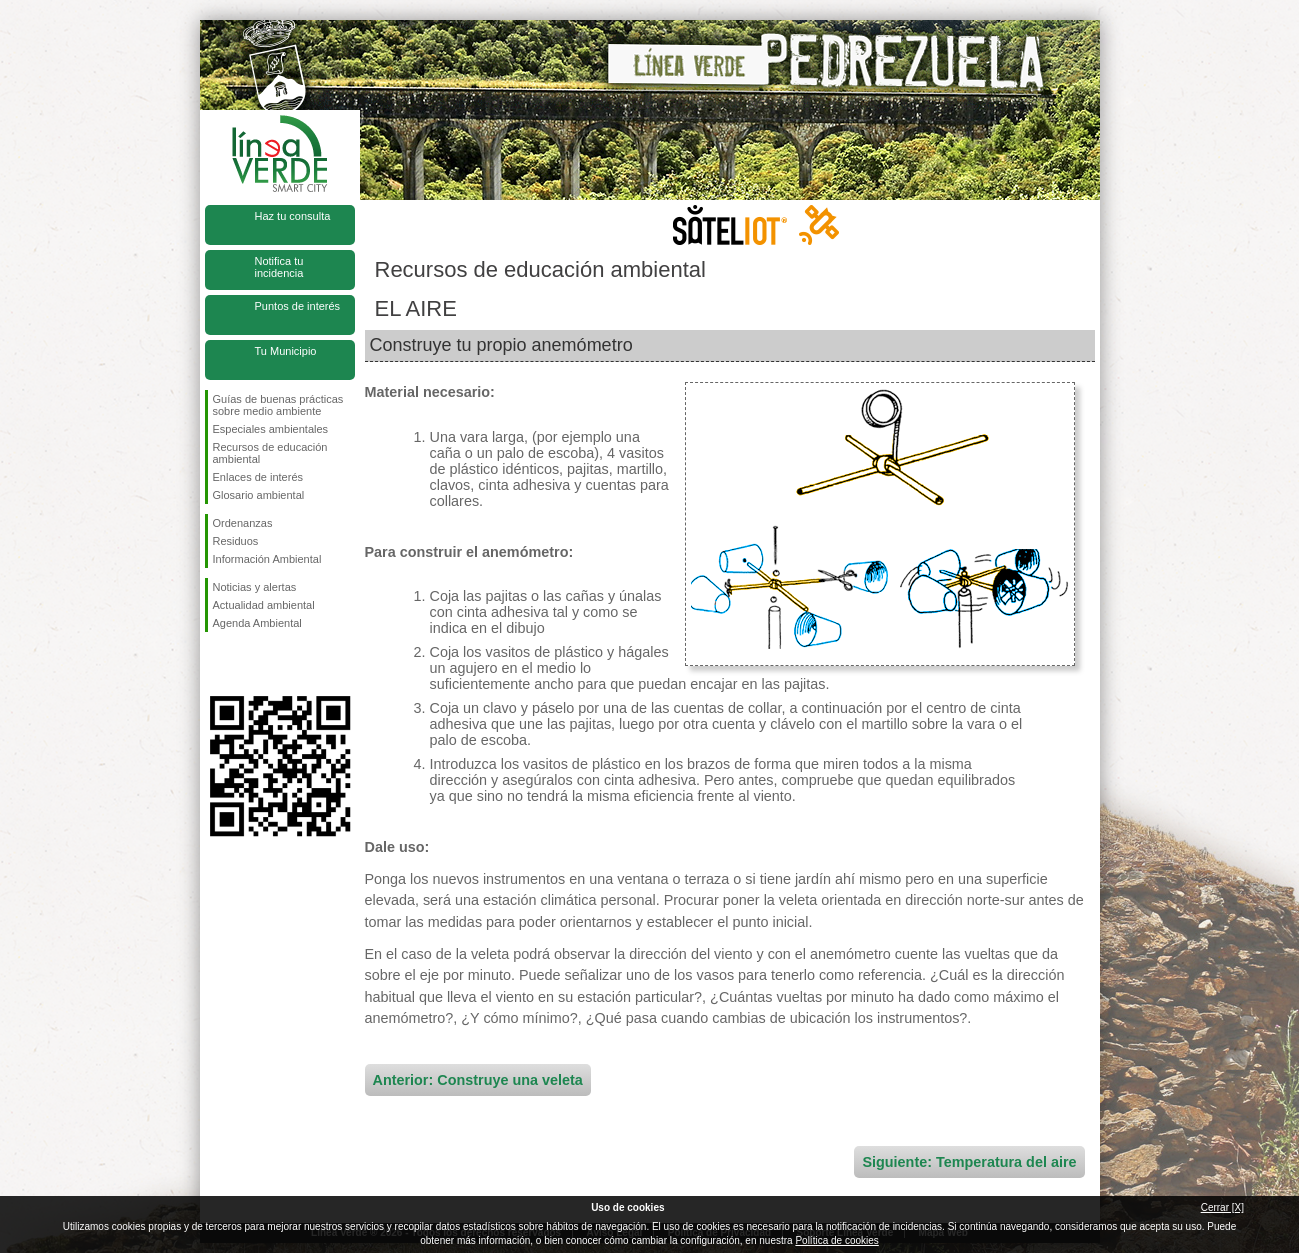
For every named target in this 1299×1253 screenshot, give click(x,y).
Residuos (236, 541)
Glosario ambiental (259, 495)
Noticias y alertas (255, 587)
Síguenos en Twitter (250, 664)
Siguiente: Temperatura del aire (969, 1162)
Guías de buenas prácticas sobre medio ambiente (278, 405)
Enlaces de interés (258, 477)
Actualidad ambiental (264, 605)
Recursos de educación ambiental (270, 453)
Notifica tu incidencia (279, 267)
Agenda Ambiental (257, 623)
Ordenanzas (243, 523)
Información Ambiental (267, 559)
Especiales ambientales (271, 429)
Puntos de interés (298, 306)
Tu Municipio (286, 351)
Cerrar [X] (1222, 1207)
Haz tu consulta (293, 216)
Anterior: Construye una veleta (478, 1080)
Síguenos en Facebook (217, 664)
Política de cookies (836, 1240)
